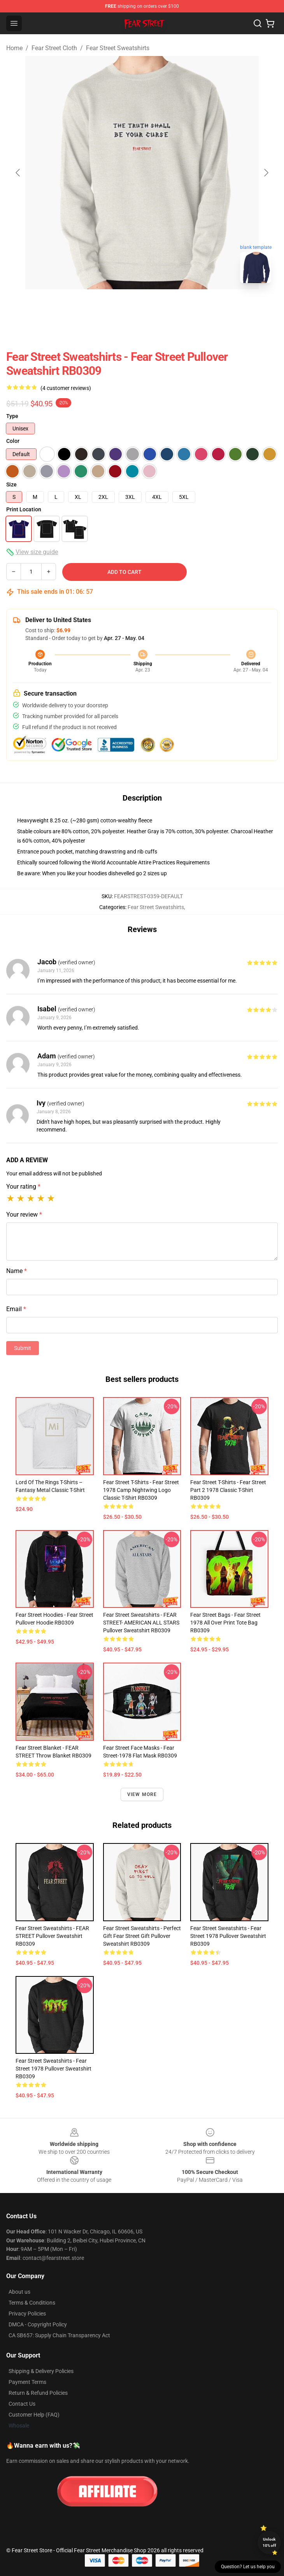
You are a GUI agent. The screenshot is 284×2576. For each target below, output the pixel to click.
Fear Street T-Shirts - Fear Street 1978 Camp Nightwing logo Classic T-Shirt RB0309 (141, 1490)
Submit (22, 1348)
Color (12, 441)
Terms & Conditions (32, 2303)
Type (12, 416)
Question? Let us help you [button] (248, 2566)
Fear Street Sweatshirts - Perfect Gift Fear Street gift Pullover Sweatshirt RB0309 (142, 1936)
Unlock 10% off (269, 2542)
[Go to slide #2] (162, 306)
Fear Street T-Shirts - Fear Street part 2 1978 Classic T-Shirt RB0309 (228, 1490)
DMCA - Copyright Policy (38, 2324)
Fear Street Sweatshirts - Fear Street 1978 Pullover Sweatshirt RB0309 (228, 1936)
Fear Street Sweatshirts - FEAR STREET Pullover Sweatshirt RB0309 (52, 1936)
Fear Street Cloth (54, 48)
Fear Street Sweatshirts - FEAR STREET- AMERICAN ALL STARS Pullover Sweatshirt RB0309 (141, 1622)
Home (14, 48)
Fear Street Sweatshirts (117, 48)
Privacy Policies (27, 2313)
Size (11, 484)
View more (142, 1794)
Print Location (23, 509)
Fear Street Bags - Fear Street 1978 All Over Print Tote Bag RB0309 (225, 1622)
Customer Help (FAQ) (34, 2415)
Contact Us (22, 2404)
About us (19, 2292)
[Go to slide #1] (121, 306)
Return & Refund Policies (38, 2393)
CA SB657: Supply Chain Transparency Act (59, 2335)
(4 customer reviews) (65, 388)
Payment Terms (27, 2382)
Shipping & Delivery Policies (41, 2371)
